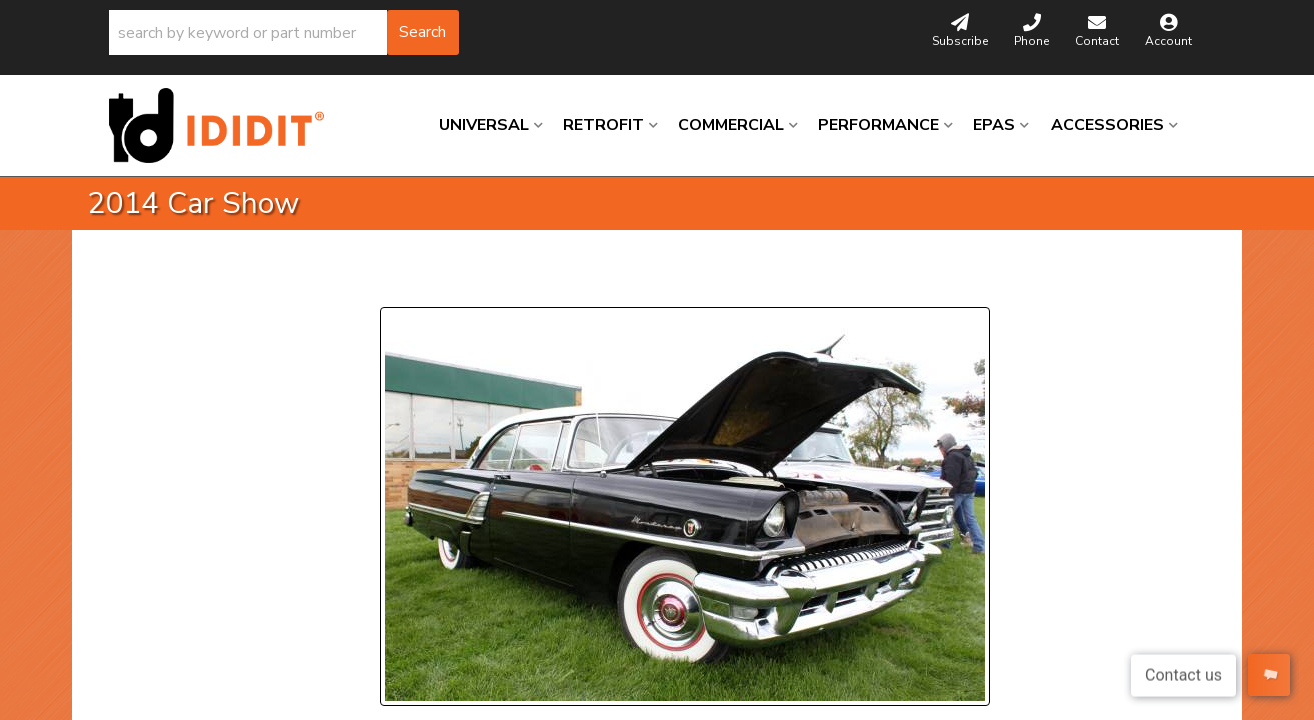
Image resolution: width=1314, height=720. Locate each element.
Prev (407, 282)
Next (562, 282)
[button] (284, 32)
